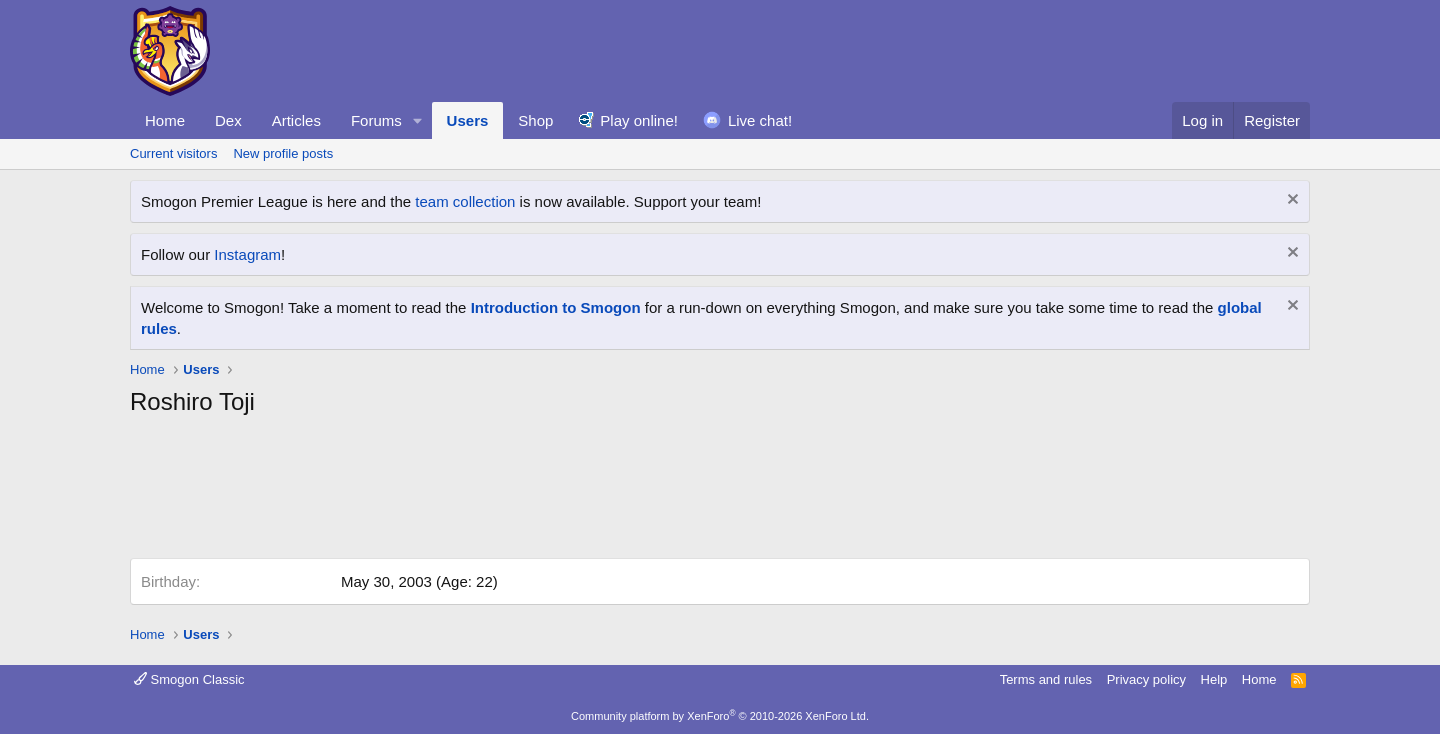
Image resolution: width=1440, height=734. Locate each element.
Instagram (247, 254)
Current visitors (173, 153)
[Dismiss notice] (1290, 201)
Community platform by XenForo (720, 716)
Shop (535, 120)
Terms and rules (1046, 679)
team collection (465, 201)
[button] (418, 120)
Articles (296, 120)
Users (468, 120)
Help (1214, 679)
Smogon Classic (189, 679)
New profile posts (283, 153)
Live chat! (760, 120)
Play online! (639, 120)
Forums (376, 120)
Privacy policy (1146, 679)
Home (165, 120)
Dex (228, 120)
